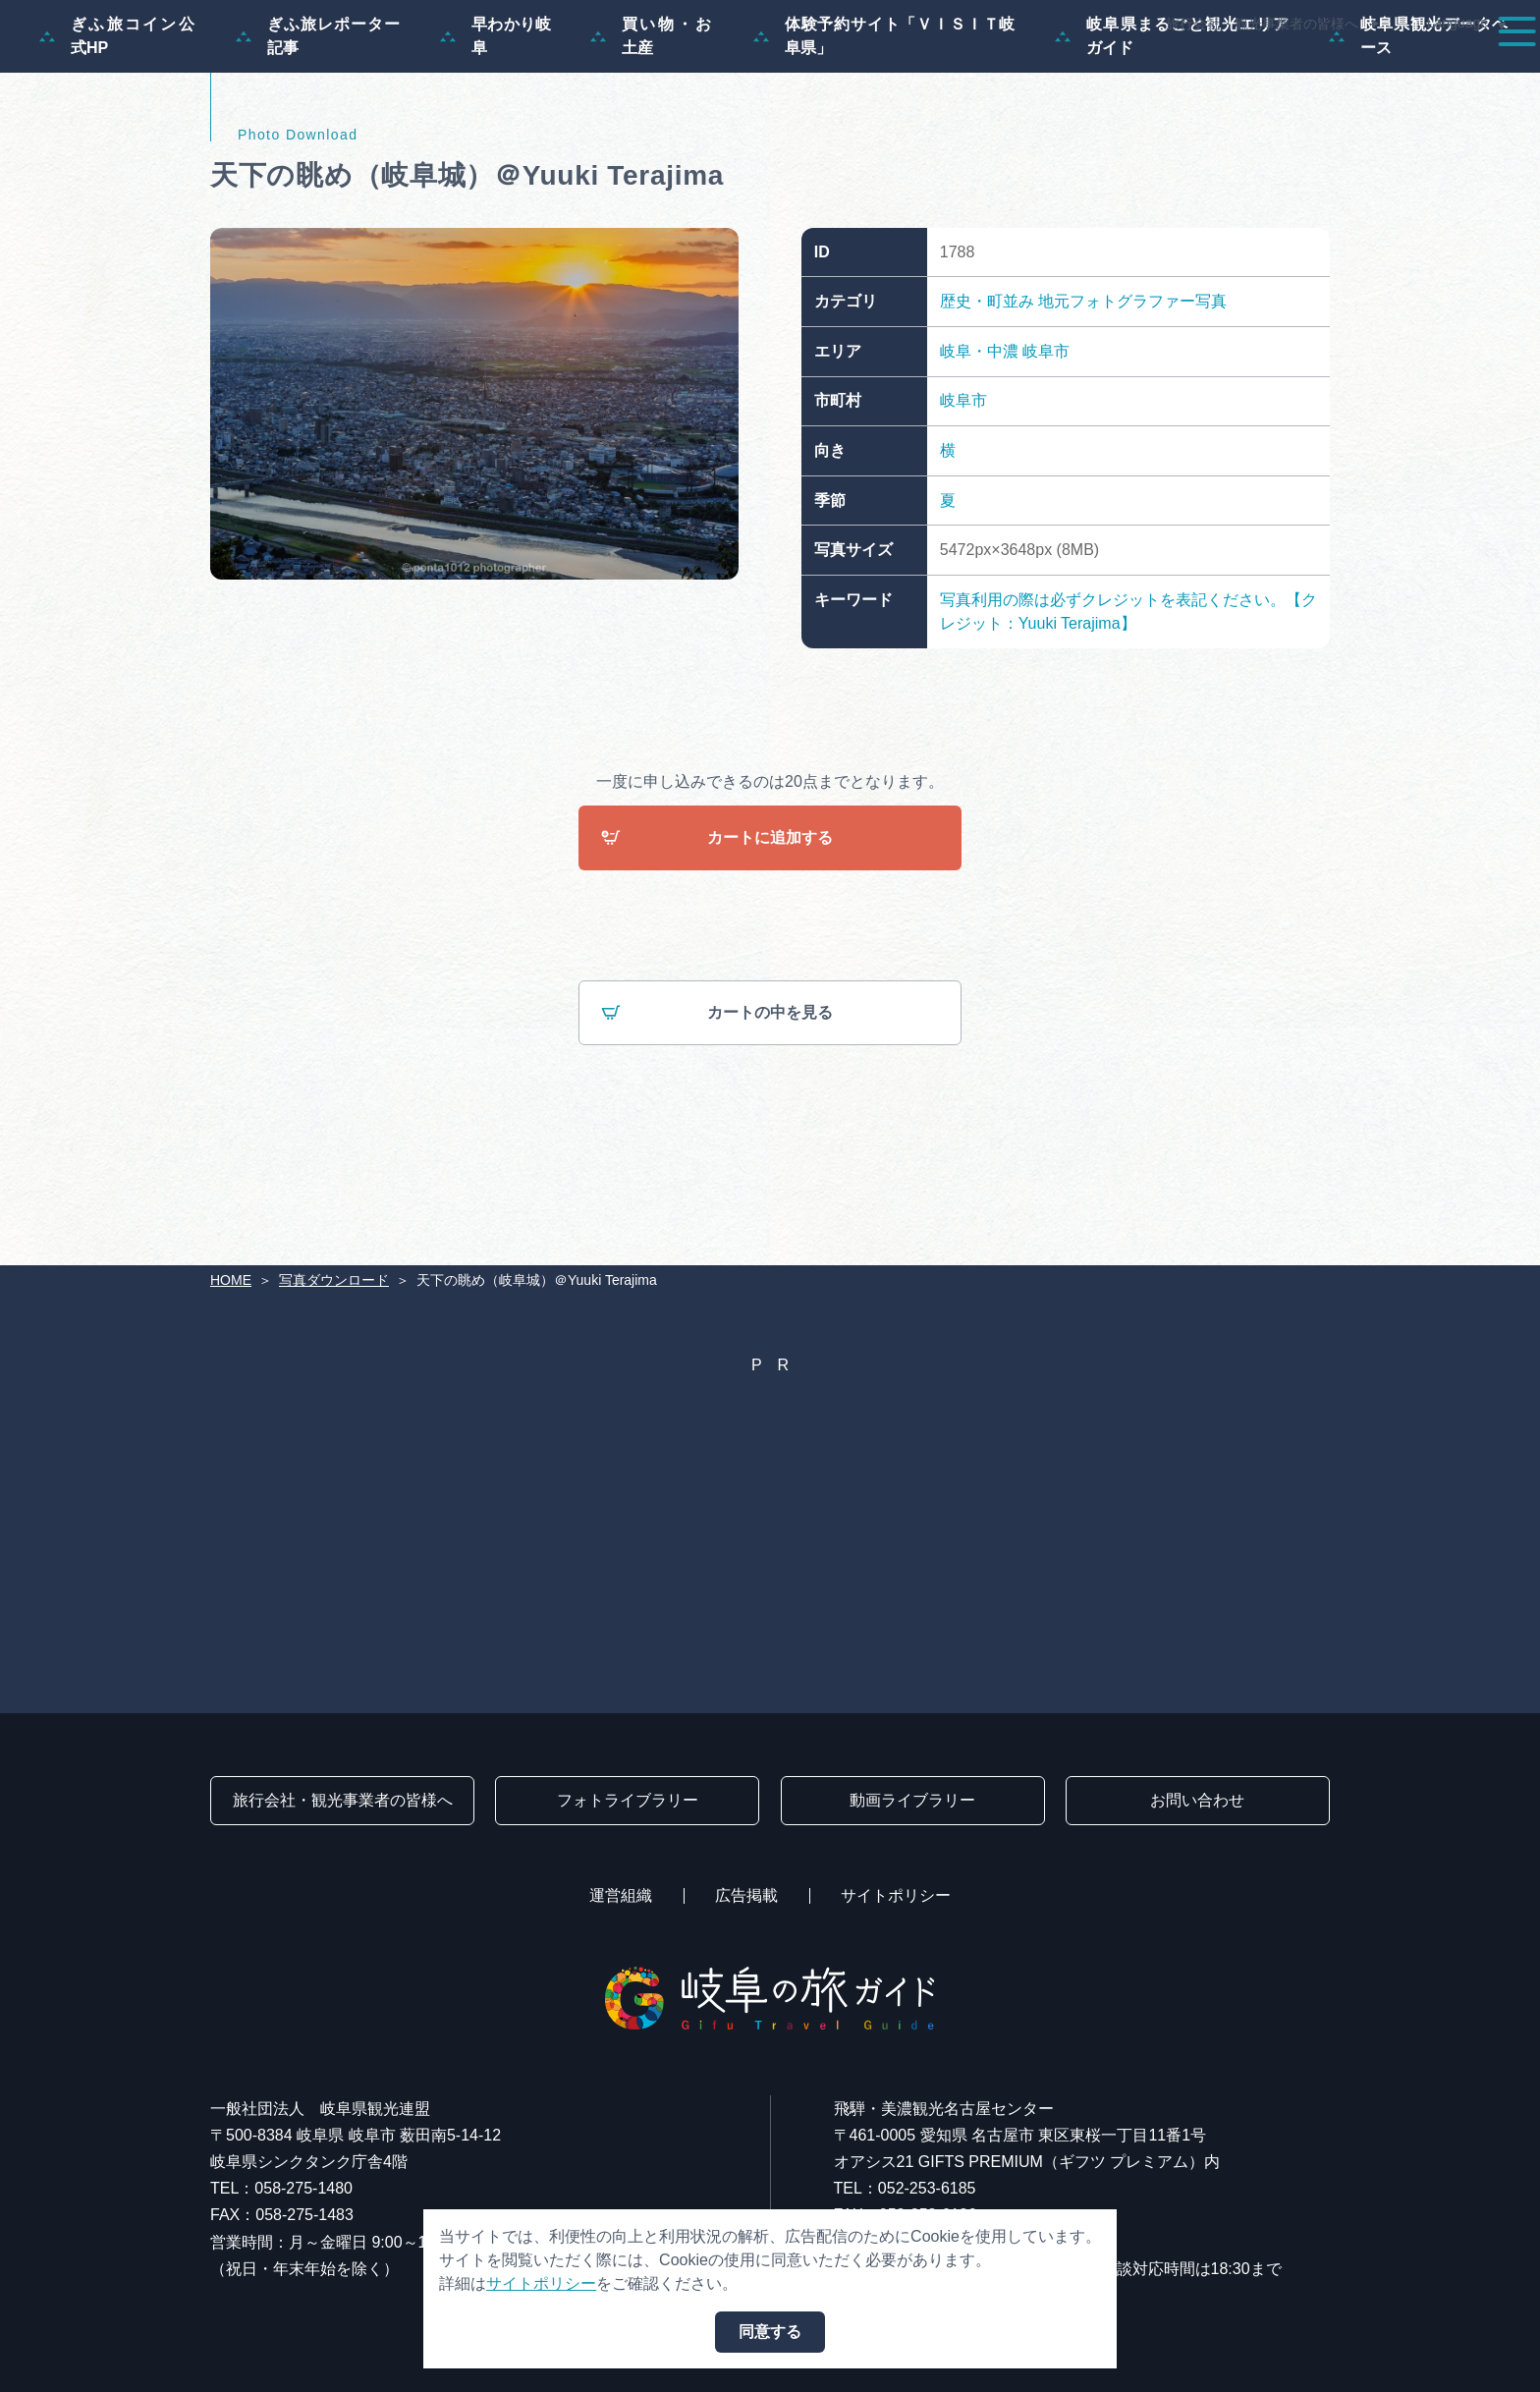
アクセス (1465, 71)
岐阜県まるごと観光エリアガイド (1172, 130)
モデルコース (868, 71)
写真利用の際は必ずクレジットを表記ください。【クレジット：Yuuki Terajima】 (1128, 706)
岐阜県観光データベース (1419, 130)
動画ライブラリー (912, 1800)
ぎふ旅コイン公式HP (117, 130)
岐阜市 (1046, 445)
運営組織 (620, 1895)
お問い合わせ (1197, 1800)
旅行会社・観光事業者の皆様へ (1262, 23)
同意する (770, 2331)
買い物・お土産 (652, 130)
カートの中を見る (717, 1107)
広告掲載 (746, 1895)
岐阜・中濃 (979, 445)
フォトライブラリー (627, 1800)
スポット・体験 (1017, 71)
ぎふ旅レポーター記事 (319, 130)
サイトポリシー (896, 1895)
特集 (758, 71)
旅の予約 (1355, 71)
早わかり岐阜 (495, 130)
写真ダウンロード (334, 1280)
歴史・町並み (987, 395)
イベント (1151, 71)
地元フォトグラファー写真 (1132, 395)
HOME (230, 1280)
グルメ (1253, 71)
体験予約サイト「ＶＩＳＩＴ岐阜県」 (884, 130)
